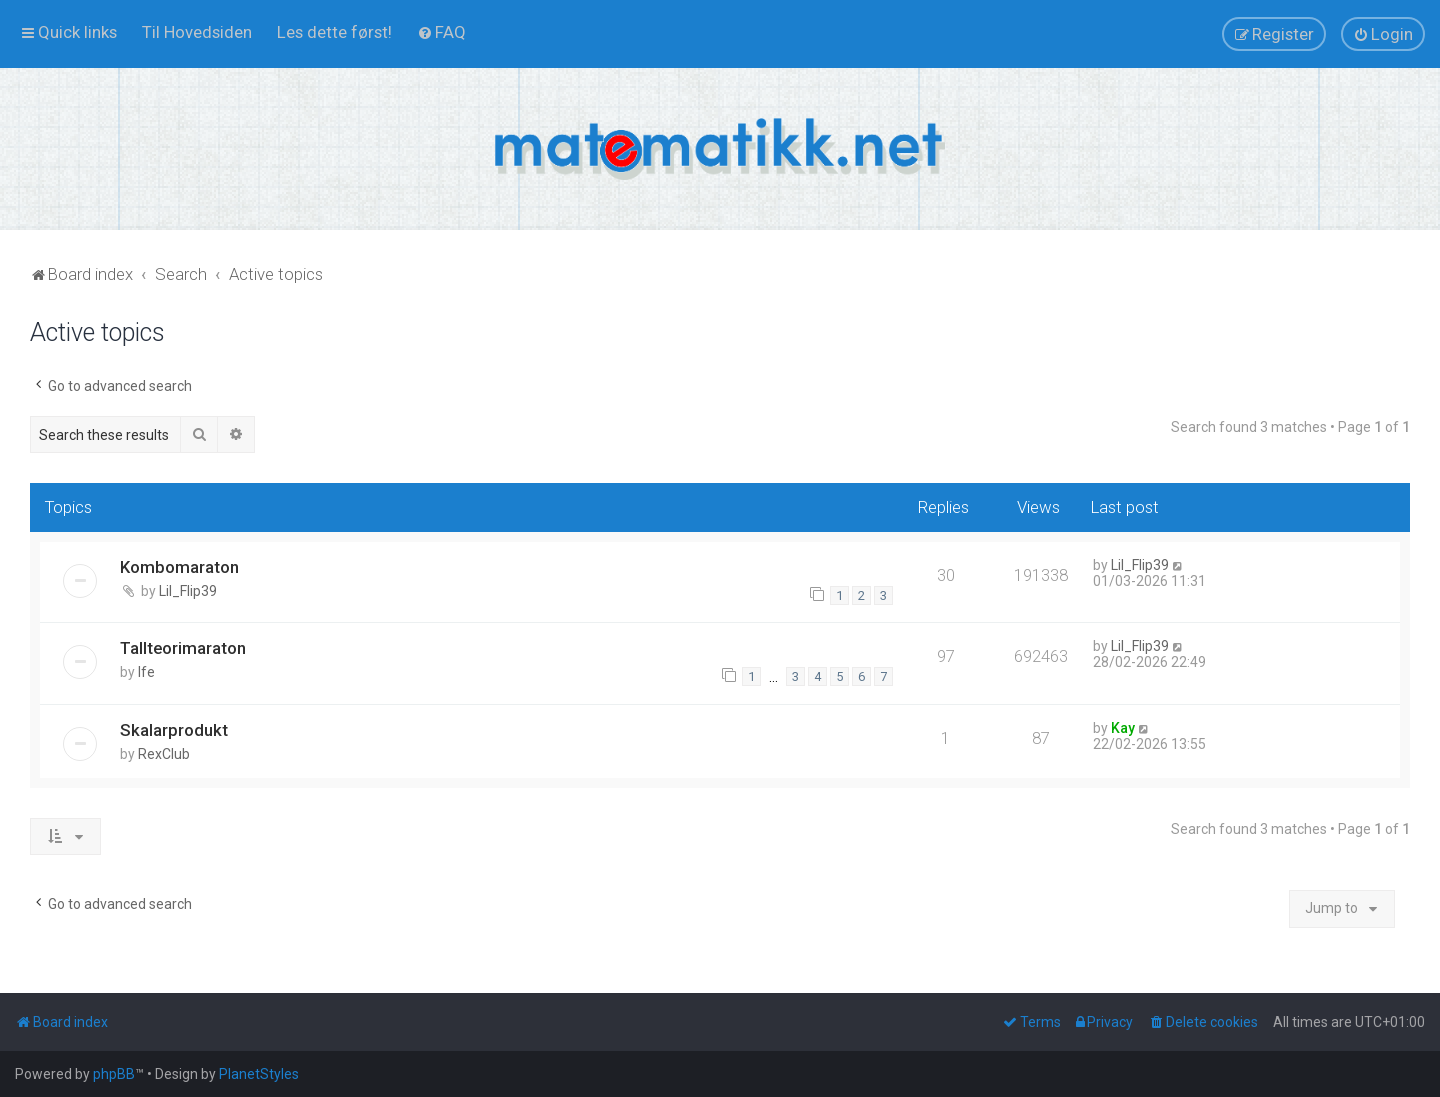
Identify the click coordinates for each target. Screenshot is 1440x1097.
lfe (146, 672)
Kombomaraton (179, 567)
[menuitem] (197, 32)
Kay (1123, 728)
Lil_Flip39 (188, 591)
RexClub (164, 754)
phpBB (114, 1074)
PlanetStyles (259, 1074)
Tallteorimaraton (183, 648)
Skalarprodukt (174, 730)
